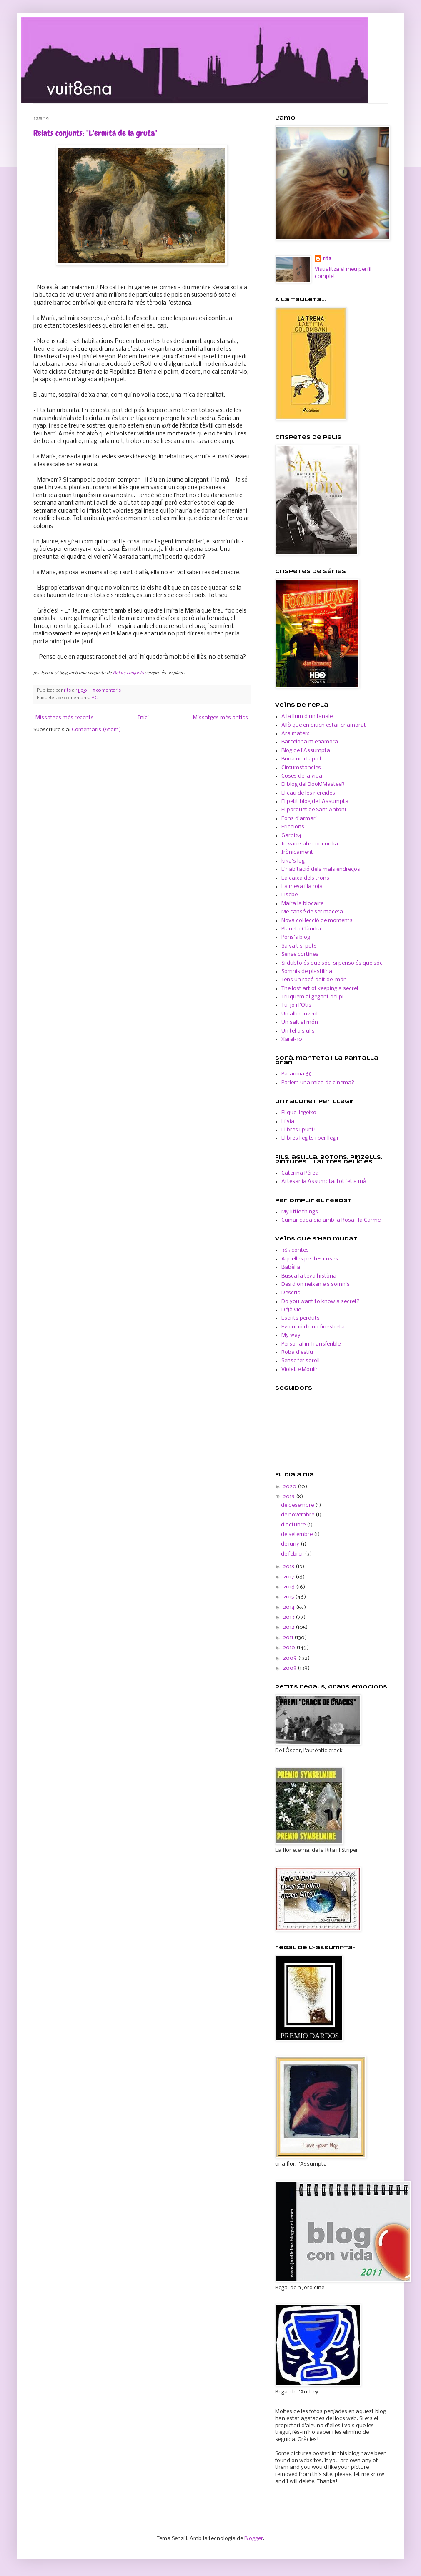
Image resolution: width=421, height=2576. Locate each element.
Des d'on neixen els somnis (315, 1284)
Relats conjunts (128, 673)
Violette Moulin (300, 1369)
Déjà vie (291, 1310)
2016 (289, 1587)
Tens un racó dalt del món (314, 980)
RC (94, 697)
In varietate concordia (309, 844)
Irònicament (297, 852)
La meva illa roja (302, 886)
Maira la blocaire (302, 903)
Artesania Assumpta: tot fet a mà (323, 1181)
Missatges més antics (220, 717)
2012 (289, 1627)
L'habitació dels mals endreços (320, 869)
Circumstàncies (301, 767)
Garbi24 (291, 835)
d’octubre (294, 1525)
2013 (289, 1617)
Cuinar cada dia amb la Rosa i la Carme (331, 1220)
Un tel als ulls (298, 1031)
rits (68, 690)
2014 (289, 1607)
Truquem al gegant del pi (312, 997)
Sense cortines (299, 954)
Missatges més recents (64, 717)
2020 (290, 1486)
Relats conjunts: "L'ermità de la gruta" (95, 133)
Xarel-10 (291, 1039)
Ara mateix (295, 733)
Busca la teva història (308, 1276)
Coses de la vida (301, 776)
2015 (289, 1597)
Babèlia (290, 1267)
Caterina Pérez (299, 1173)
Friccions (292, 827)
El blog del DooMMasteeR (313, 784)
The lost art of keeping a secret (320, 988)
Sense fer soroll (300, 1360)
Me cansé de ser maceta (312, 912)
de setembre (297, 1534)
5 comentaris (107, 690)
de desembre (298, 1505)
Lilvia (287, 1121)
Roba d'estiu (297, 1352)
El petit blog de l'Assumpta (314, 801)
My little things (299, 1212)
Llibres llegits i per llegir (310, 1138)
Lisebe (289, 895)
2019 (289, 1496)
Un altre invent (299, 1014)
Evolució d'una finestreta (313, 1327)
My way (291, 1335)
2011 (288, 1638)
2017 (289, 1577)
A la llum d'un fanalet (308, 716)
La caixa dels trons (305, 878)
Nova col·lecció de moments (317, 920)
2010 (289, 1648)
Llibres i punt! (298, 1130)
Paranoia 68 (296, 1074)
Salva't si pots (299, 946)
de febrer (293, 1554)
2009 (290, 1658)
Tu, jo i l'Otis (296, 1005)
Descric (290, 1293)
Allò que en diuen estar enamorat (323, 725)
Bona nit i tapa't (301, 759)
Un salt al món (299, 1022)
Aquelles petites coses (309, 1259)
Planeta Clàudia (301, 929)
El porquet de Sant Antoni (313, 810)
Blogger (253, 2538)
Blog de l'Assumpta (305, 750)
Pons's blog (295, 937)
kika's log (293, 861)
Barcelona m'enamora (309, 742)
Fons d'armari (299, 818)
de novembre (298, 1515)
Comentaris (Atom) (96, 730)
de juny (291, 1544)
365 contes (295, 1250)
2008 (290, 1668)
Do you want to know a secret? (320, 1301)
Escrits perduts (300, 1318)
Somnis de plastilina (306, 971)
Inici (143, 717)
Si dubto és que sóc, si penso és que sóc (332, 963)
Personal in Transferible (311, 1344)
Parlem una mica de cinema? (317, 1082)
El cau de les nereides (308, 793)
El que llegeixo (298, 1112)
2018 (289, 1566)
